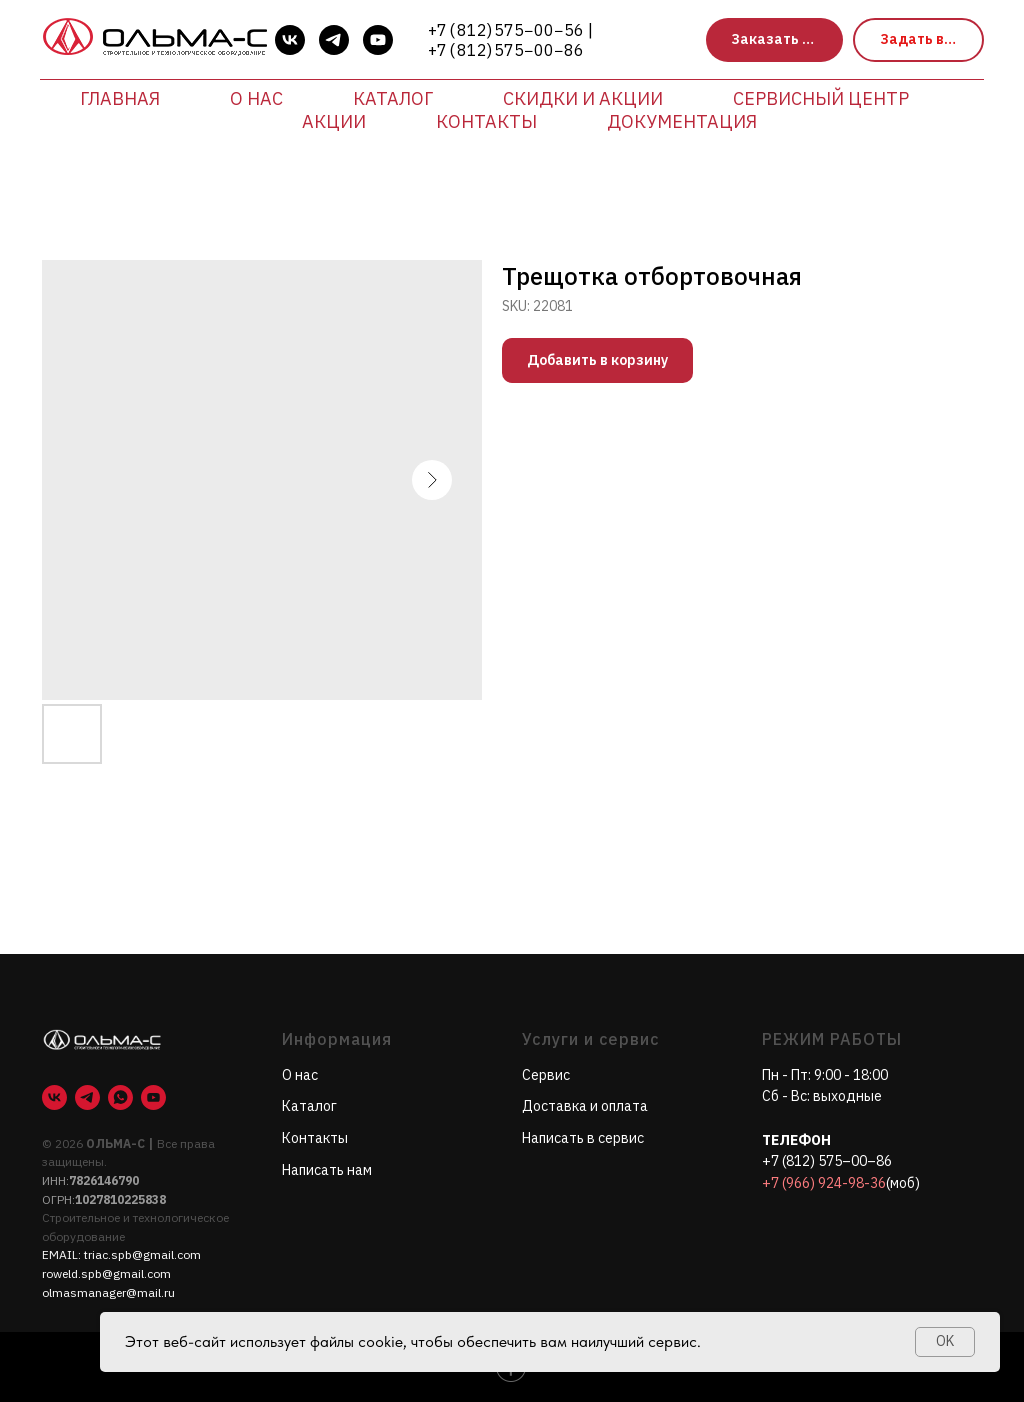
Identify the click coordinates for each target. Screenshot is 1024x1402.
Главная (120, 98)
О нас (256, 98)
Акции (334, 121)
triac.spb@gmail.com (142, 1254)
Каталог (393, 98)
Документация (682, 121)
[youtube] (378, 40)
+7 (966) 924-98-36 (824, 1183)
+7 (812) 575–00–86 (827, 1161)
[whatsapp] (120, 1097)
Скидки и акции (583, 98)
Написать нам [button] (327, 1170)
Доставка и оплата (585, 1106)
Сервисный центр (821, 98)
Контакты (486, 121)
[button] (774, 40)
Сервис (546, 1075)
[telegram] (334, 40)
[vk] (290, 40)
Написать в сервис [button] (583, 1138)
